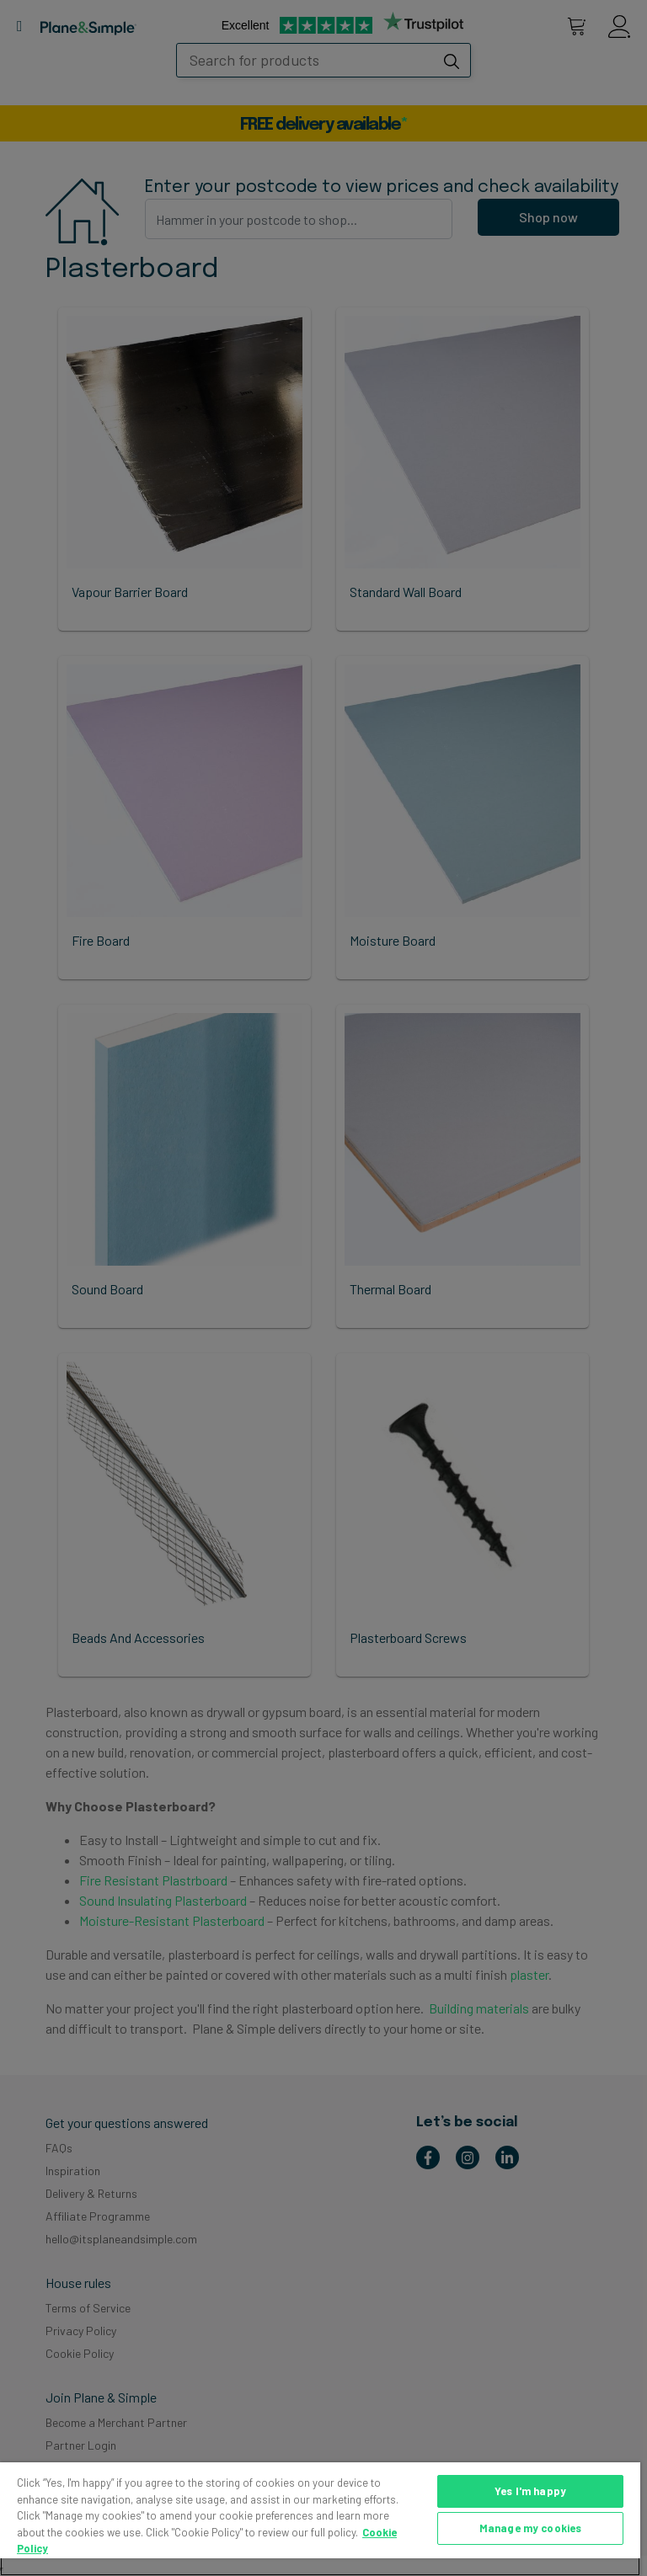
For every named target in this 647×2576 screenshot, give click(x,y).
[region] (320, 2519)
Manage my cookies (530, 2528)
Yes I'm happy (530, 2491)
